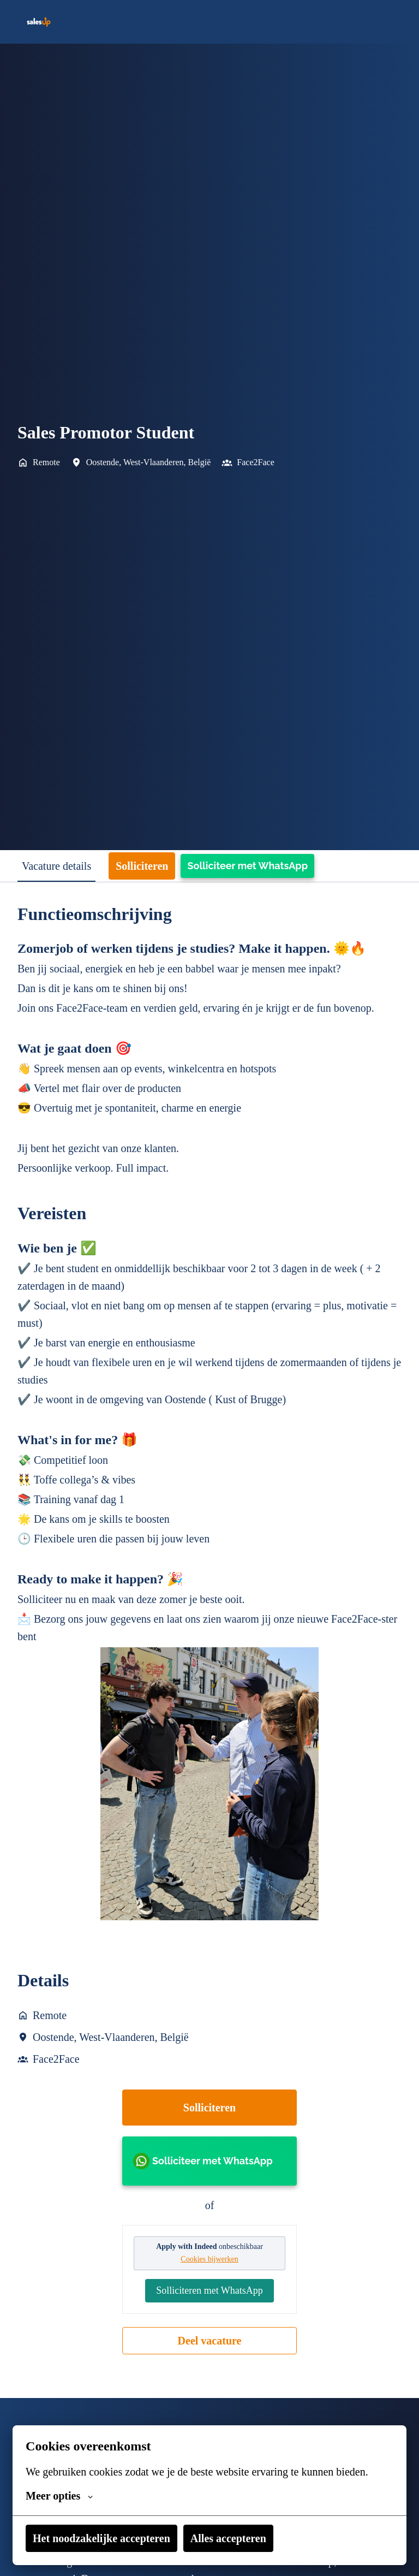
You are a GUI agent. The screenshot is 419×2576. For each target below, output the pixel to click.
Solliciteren (210, 2160)
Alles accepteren (267, 2538)
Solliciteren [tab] (169, 866)
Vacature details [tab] (68, 866)
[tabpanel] (209, 1663)
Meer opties (65, 2495)
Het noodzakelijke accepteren (116, 2538)
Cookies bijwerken (209, 2311)
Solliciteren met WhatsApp (209, 2351)
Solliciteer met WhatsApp (279, 865)
